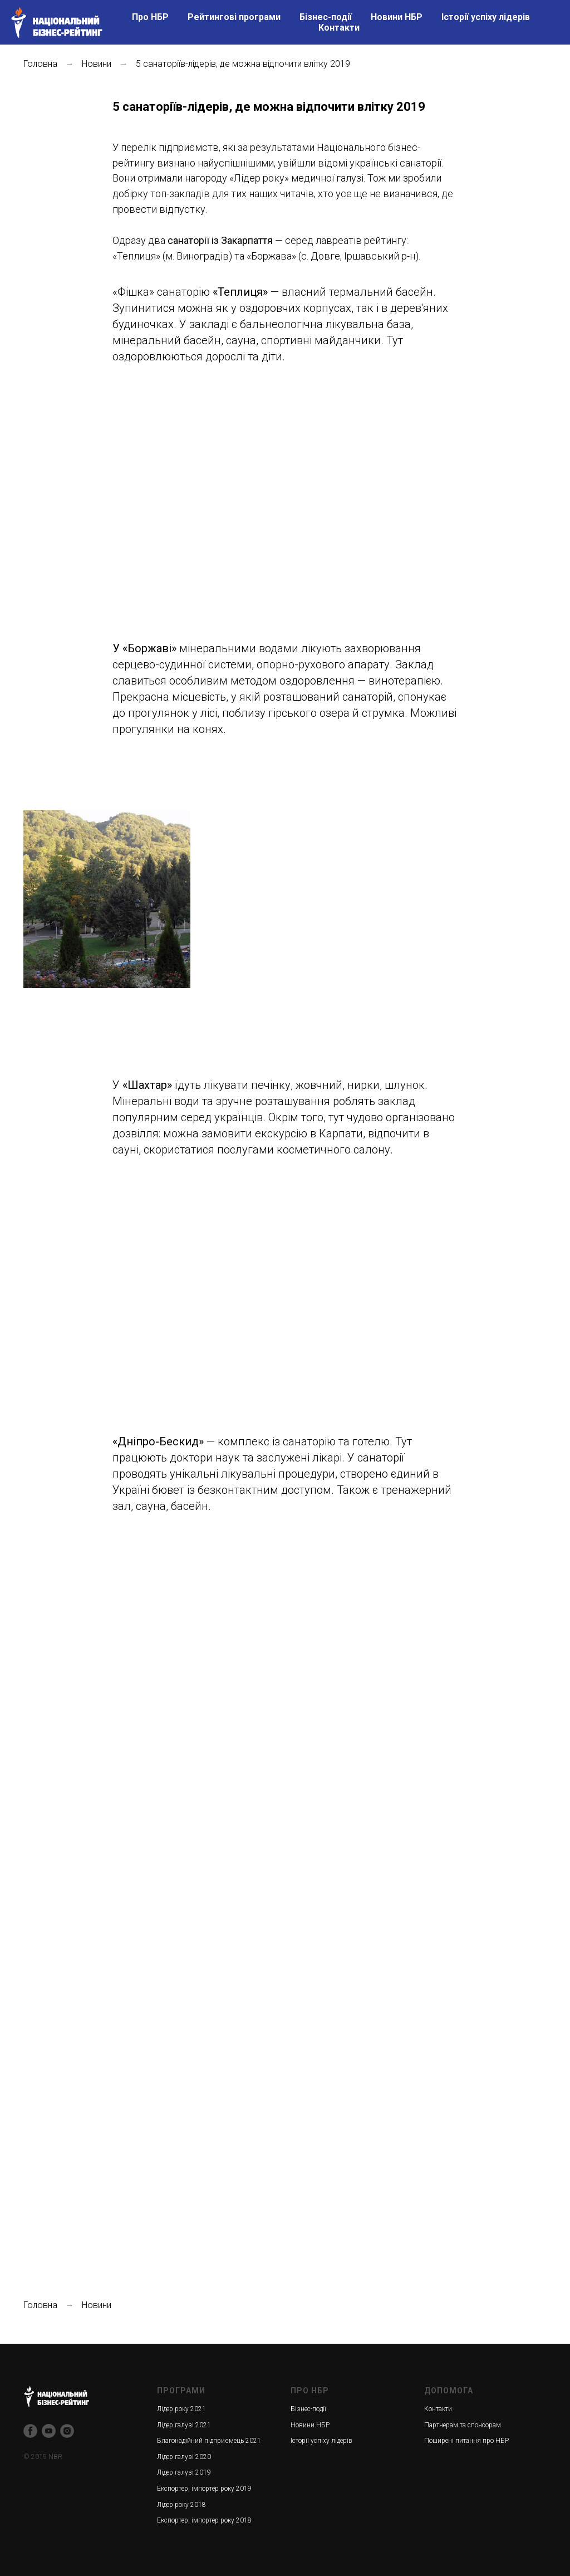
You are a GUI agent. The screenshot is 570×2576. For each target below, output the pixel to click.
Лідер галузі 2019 (184, 2472)
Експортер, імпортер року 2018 (204, 2520)
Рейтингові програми (234, 17)
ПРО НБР (310, 2390)
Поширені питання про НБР (466, 2441)
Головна (40, 63)
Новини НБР (396, 17)
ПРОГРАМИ (181, 2390)
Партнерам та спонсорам (462, 2425)
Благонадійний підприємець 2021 (209, 2441)
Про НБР (150, 17)
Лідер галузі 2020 (184, 2457)
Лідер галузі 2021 (184, 2425)
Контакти (339, 27)
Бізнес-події (325, 17)
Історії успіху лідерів (485, 17)
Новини (96, 63)
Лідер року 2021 (181, 2409)
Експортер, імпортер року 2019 (204, 2488)
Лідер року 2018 (181, 2505)
